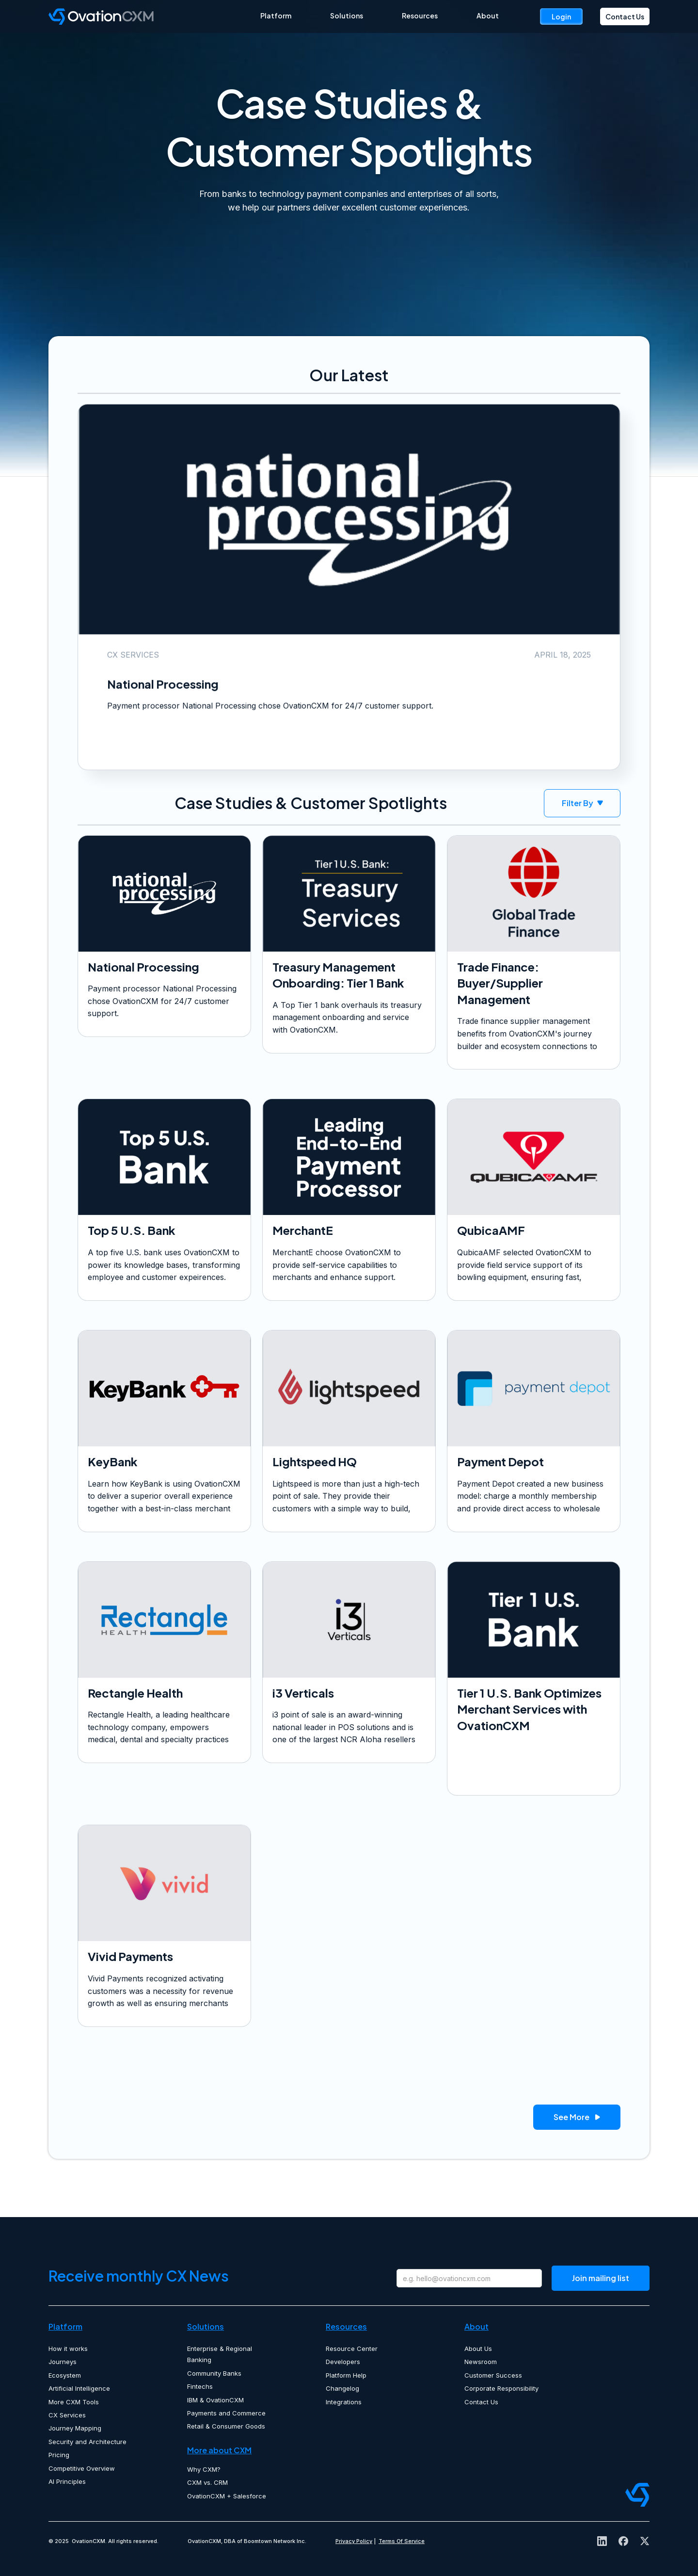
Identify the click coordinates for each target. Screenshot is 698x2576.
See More (577, 2118)
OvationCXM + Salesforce (226, 2496)
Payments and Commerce (226, 2413)
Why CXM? (204, 2469)
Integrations (344, 2402)
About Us (478, 2348)
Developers (343, 2361)
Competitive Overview (81, 2468)
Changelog (342, 2388)
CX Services (67, 2415)
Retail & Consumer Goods (226, 2426)
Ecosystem (64, 2375)
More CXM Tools (73, 2402)
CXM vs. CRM (207, 2482)
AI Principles (67, 2481)
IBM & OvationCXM (215, 2400)
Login (561, 16)
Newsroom (480, 2361)
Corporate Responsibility (501, 2388)
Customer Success (493, 2375)
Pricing (58, 2455)
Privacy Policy (353, 2541)
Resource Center (352, 2348)
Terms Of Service (402, 2541)
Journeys (62, 2361)
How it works (68, 2348)
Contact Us (624, 16)
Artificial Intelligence (79, 2388)
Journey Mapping (74, 2428)
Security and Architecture (87, 2442)
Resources (420, 15)
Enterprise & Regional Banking (219, 2354)
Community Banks (214, 2373)
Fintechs (200, 2386)
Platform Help (346, 2375)
